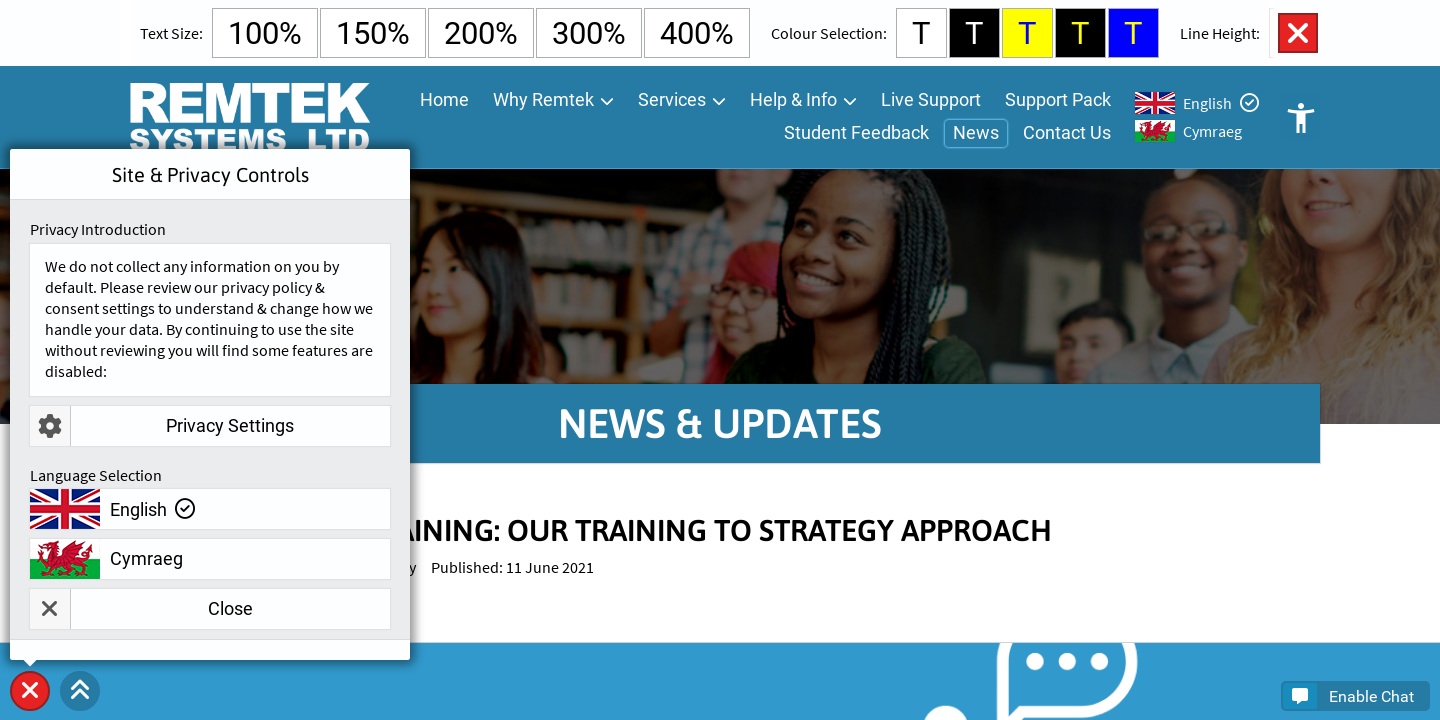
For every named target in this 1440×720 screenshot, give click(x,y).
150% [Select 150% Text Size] (373, 33)
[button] (80, 691)
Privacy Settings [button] (162, 426)
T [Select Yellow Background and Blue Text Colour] (1027, 33)
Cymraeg (1212, 131)
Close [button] (141, 609)
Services (672, 99)
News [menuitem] (976, 132)
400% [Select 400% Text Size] (697, 33)
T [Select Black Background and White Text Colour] (974, 33)
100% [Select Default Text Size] (265, 33)
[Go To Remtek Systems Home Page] (249, 117)
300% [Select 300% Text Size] (589, 33)
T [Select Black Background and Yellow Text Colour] (1080, 33)
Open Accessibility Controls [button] (1300, 117)
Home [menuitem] (444, 99)
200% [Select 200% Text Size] (481, 33)
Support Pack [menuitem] (1058, 99)
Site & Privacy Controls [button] (30, 710)
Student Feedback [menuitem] (856, 132)
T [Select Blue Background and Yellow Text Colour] (1133, 33)
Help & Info (793, 99)
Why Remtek (543, 99)
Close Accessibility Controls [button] (1298, 33)
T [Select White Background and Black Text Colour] (921, 33)
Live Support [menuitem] (931, 99)
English (1207, 103)
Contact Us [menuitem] (1067, 132)
